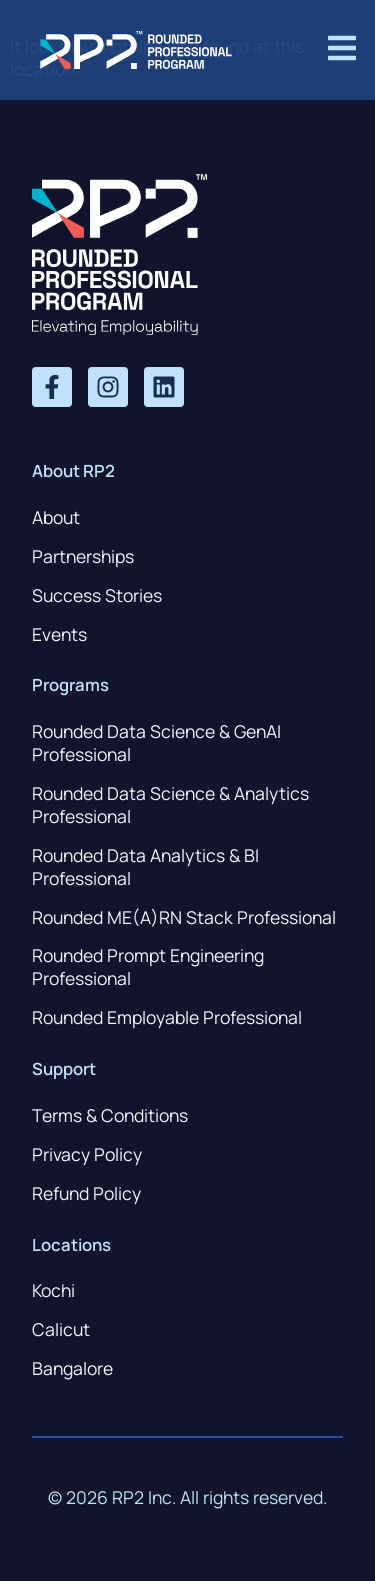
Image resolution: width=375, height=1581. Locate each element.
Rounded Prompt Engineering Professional (148, 966)
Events (59, 634)
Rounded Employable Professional (167, 1017)
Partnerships (83, 556)
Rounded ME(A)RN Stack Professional (184, 917)
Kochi (53, 1290)
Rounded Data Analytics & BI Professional (145, 866)
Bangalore (72, 1368)
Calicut (61, 1329)
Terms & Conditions (110, 1115)
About (56, 517)
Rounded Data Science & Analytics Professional (170, 804)
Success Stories (97, 595)
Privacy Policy (87, 1154)
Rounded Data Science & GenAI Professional (156, 742)
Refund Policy (86, 1193)
